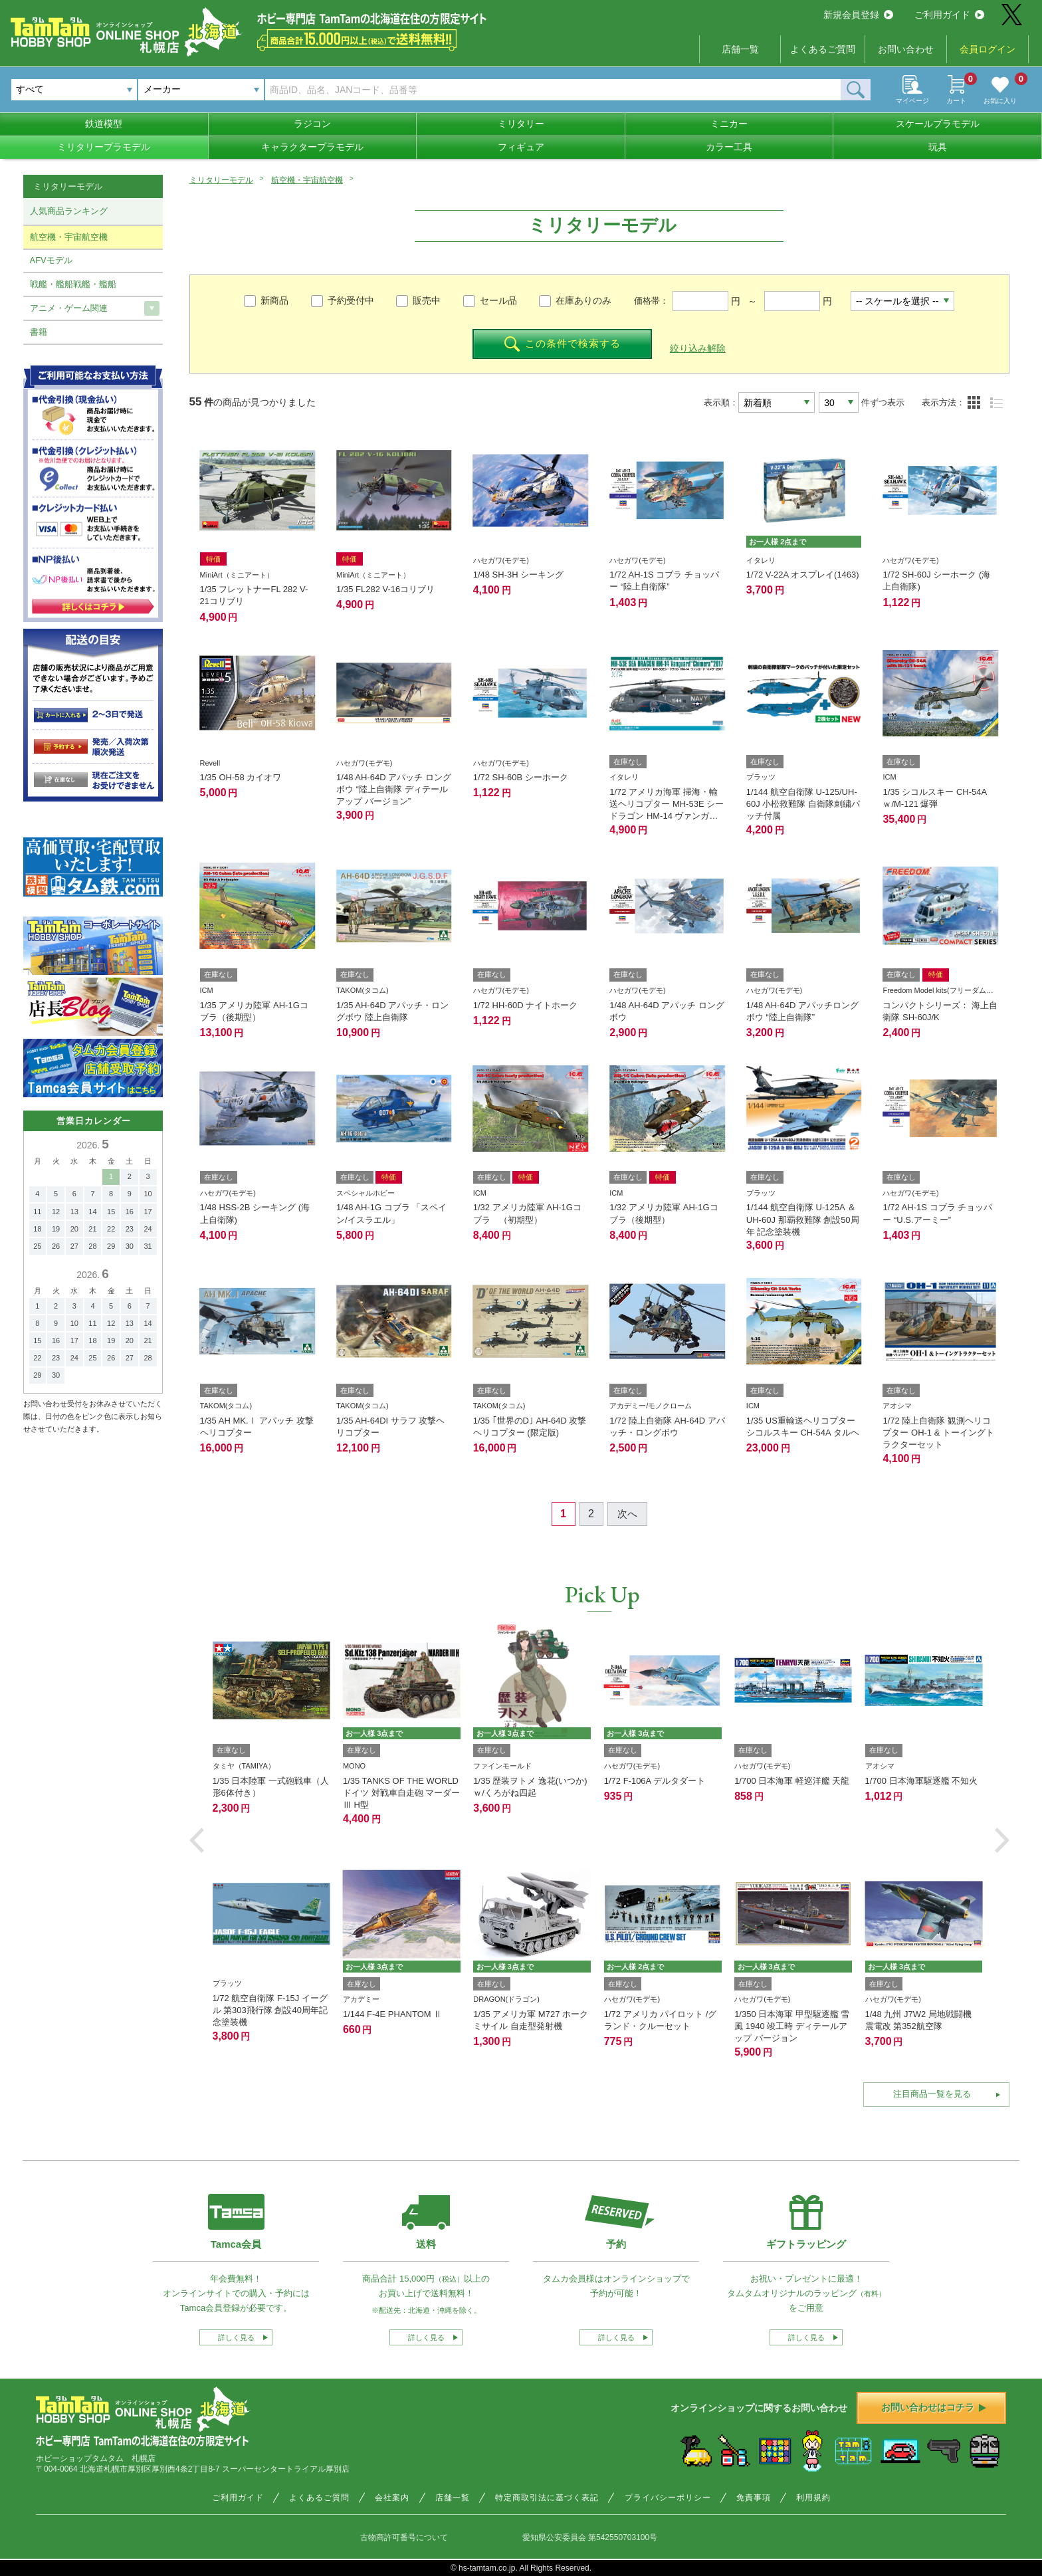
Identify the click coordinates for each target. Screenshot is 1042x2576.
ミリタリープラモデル (103, 147)
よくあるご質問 (822, 49)
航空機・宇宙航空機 (307, 180)
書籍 (38, 332)
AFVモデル (51, 260)
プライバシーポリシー (668, 2497)
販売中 (427, 300)
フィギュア (521, 147)
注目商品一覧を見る (932, 2094)
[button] (196, 1840)
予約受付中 (351, 300)
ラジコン (312, 123)
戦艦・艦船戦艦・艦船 (73, 284)
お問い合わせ (906, 49)
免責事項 (753, 2497)
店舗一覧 (740, 49)
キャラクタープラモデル (312, 147)
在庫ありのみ (583, 300)
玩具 (937, 147)
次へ (627, 1513)
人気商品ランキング (69, 211)
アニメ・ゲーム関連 (69, 308)
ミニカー (729, 123)
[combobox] (201, 89)
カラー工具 (729, 147)
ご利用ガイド (949, 14)
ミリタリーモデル (221, 180)
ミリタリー (521, 123)
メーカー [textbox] (162, 89)
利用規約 (813, 2497)
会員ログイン (987, 49)
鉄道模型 (103, 123)
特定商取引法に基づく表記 (547, 2497)
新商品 (274, 300)
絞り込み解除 (698, 348)
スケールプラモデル (938, 123)
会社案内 (392, 2497)
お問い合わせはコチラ (933, 2407)
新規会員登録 (858, 14)
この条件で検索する (562, 344)
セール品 (498, 300)
